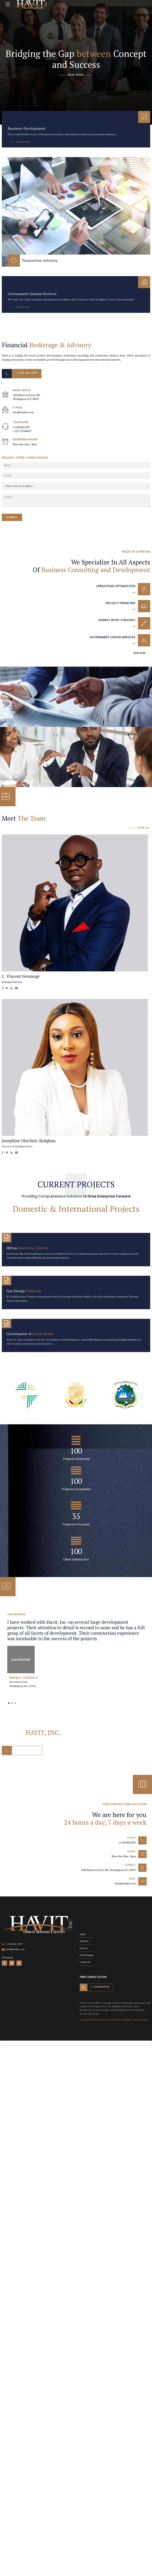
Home (83, 1934)
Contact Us (85, 1962)
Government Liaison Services (32, 293)
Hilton (27, 1247)
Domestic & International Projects (76, 1208)
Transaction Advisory (40, 260)
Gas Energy (24, 1290)
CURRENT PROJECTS (76, 1184)
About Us (84, 1941)
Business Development (27, 128)
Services (84, 1948)
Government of (30, 1333)
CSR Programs (87, 1955)
